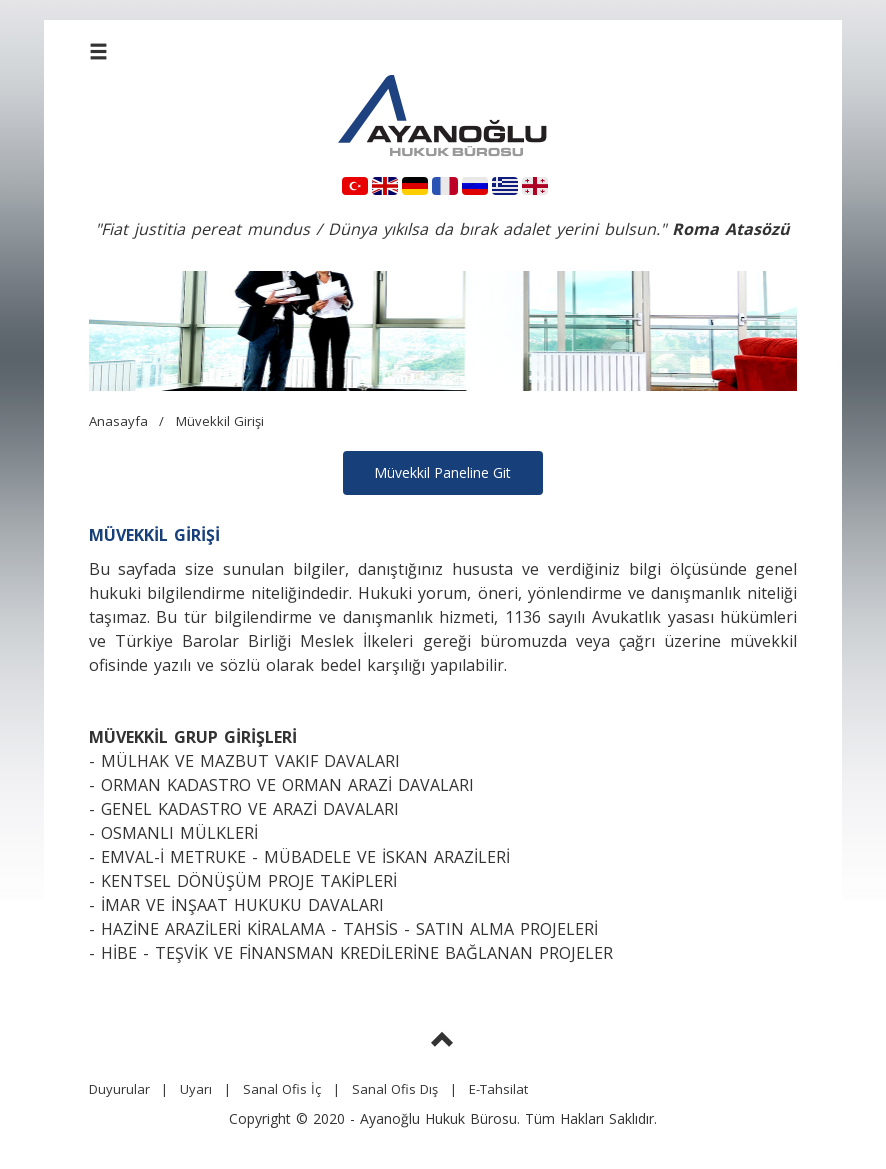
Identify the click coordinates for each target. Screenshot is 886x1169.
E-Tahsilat (498, 1089)
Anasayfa (118, 421)
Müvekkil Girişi (220, 421)
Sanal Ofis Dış (395, 1089)
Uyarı (196, 1089)
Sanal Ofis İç (282, 1089)
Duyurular (119, 1089)
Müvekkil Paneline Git (442, 472)
